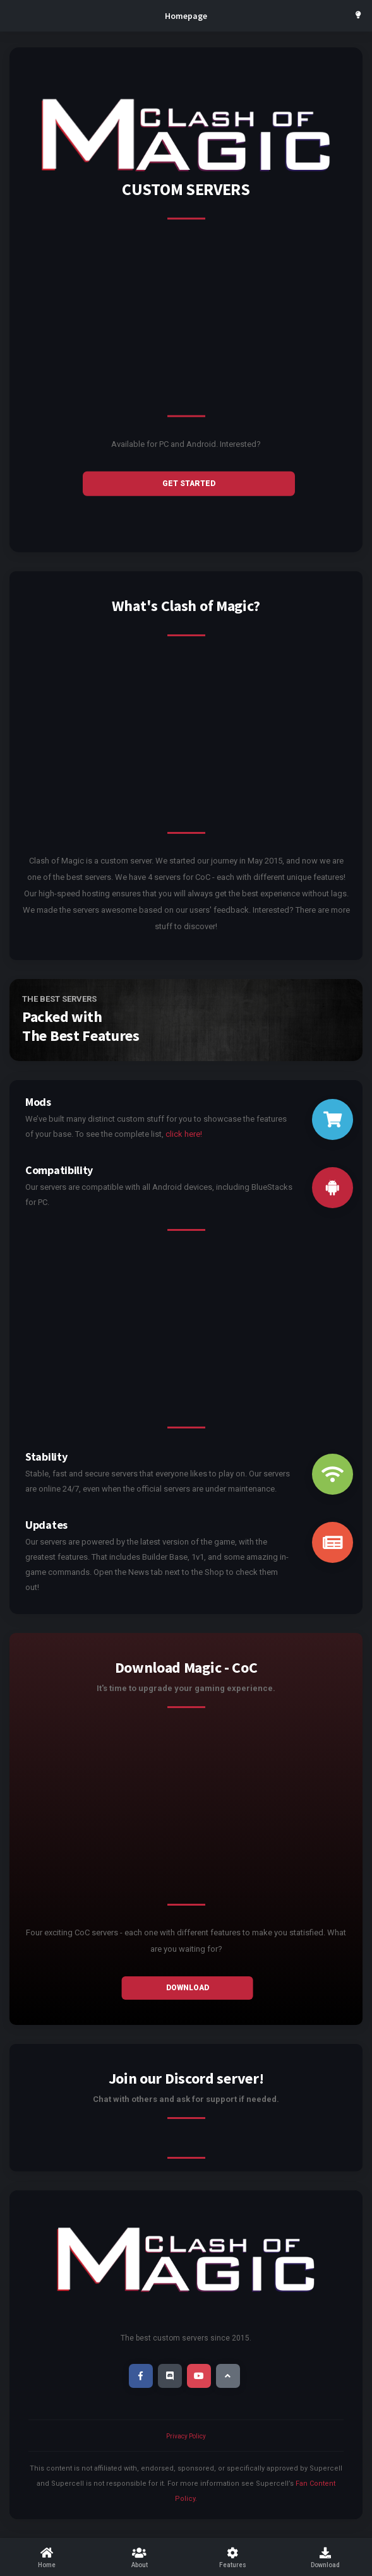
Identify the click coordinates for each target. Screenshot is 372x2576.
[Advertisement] (186, 326)
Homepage (186, 15)
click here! (183, 1134)
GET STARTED (188, 482)
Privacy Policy (186, 2436)
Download (187, 1987)
